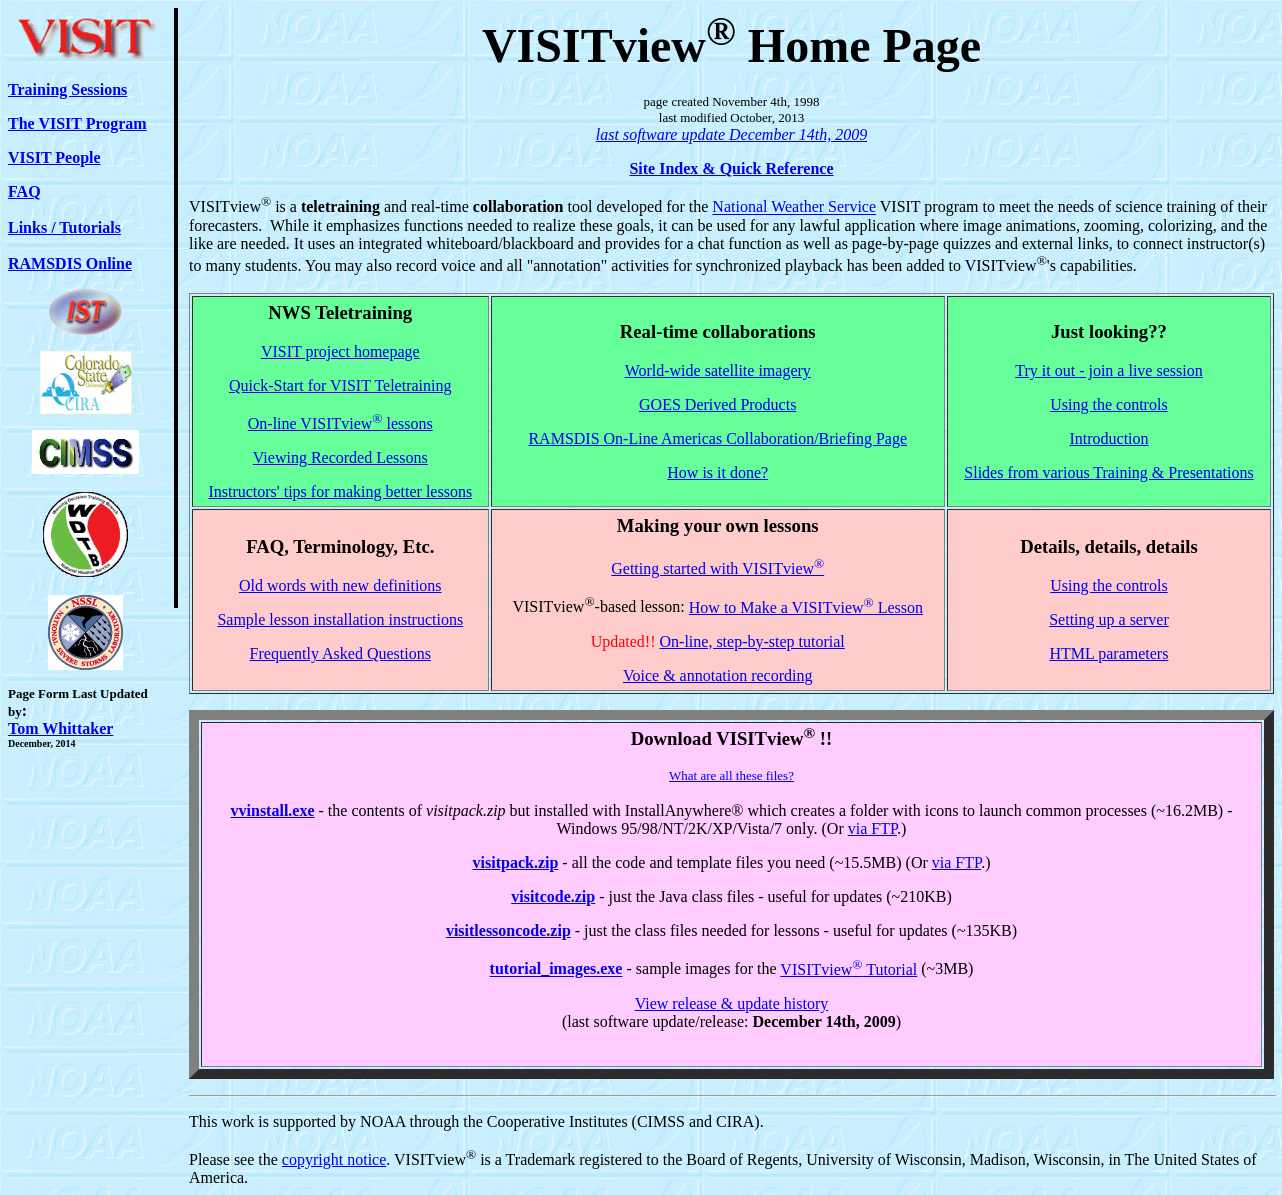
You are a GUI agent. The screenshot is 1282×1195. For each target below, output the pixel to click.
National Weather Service (794, 207)
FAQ (24, 191)
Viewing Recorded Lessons (340, 457)
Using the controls (1108, 404)
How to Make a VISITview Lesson (806, 607)
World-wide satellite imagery (718, 370)
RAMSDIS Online (70, 263)
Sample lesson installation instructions (340, 619)
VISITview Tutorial (848, 969)
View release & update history (732, 1003)
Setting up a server (1109, 619)
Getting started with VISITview (717, 568)
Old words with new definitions (340, 585)
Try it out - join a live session (1108, 370)
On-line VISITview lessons (340, 423)
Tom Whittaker (60, 728)
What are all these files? (731, 775)
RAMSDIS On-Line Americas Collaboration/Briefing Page (717, 438)
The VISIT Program (77, 123)
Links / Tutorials (64, 227)
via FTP (872, 828)
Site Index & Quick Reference (731, 168)
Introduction (1108, 438)
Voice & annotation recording (717, 675)
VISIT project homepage (340, 351)
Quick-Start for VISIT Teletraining (340, 385)
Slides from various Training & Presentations (1108, 472)
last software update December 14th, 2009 (731, 134)
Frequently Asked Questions (340, 653)
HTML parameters (1109, 653)
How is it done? (717, 472)
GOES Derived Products (717, 404)
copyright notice (334, 1159)
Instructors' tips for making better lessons (340, 491)
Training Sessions (67, 89)
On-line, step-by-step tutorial (752, 641)
